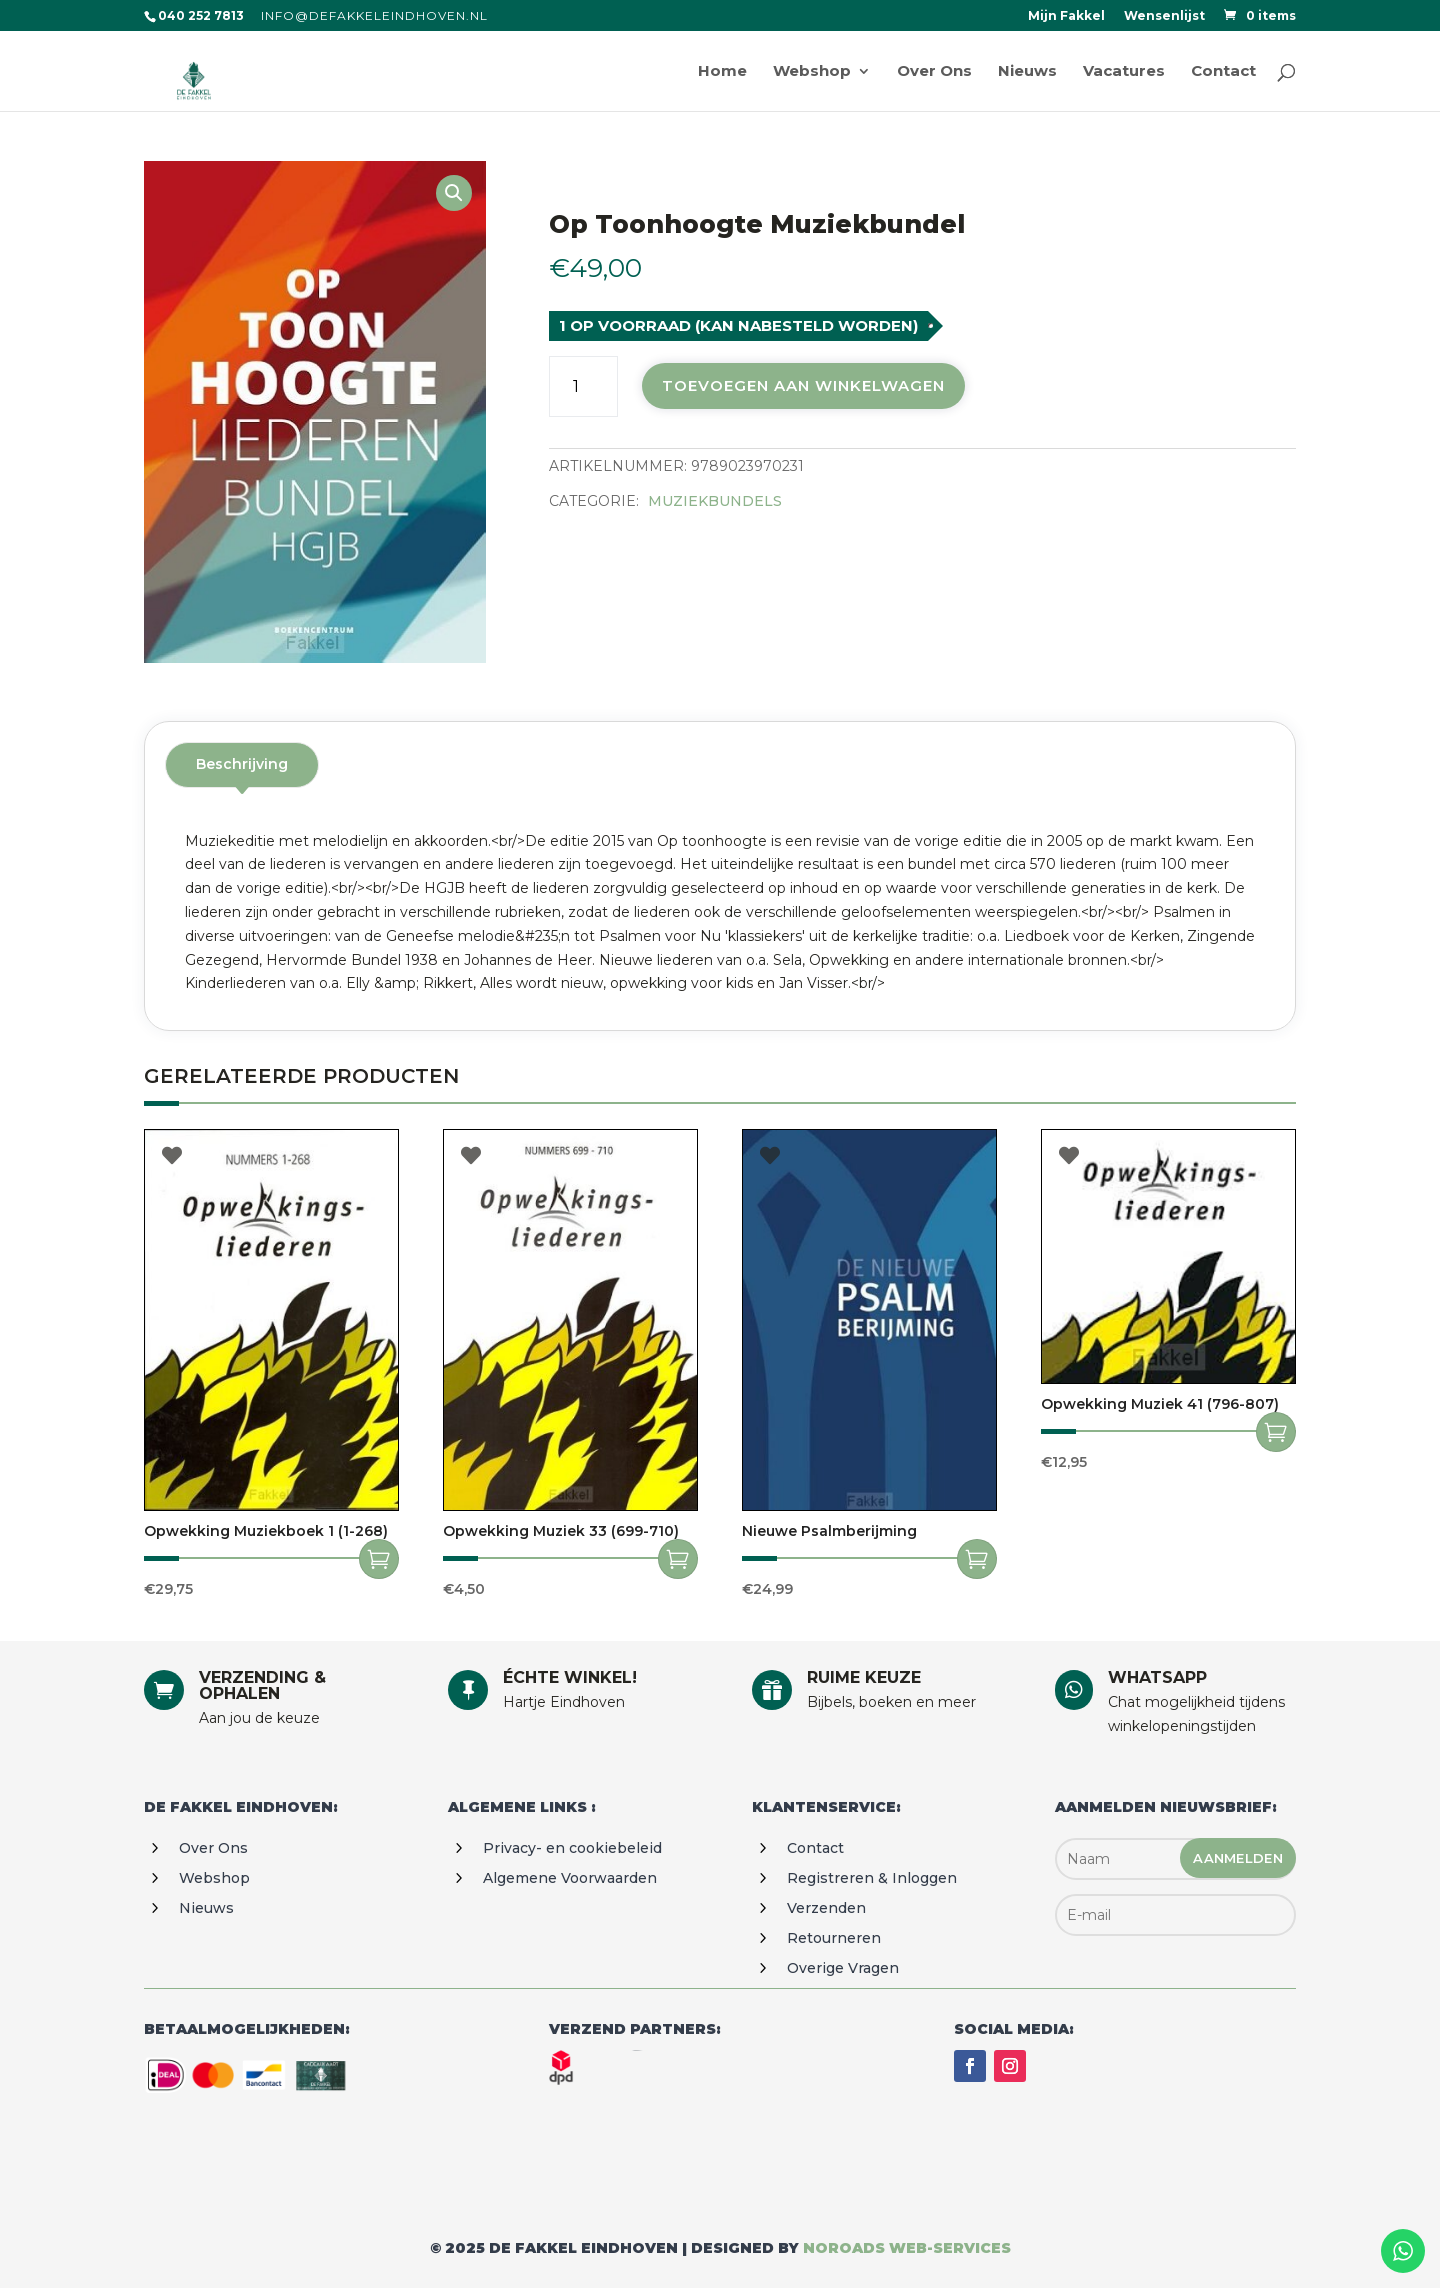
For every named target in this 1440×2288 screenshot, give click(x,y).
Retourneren (834, 1938)
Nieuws (206, 1908)
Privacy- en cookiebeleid (572, 1848)
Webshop (214, 1878)
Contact (815, 1848)
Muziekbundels (715, 501)
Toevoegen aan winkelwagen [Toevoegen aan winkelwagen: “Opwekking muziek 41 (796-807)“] (1276, 1432)
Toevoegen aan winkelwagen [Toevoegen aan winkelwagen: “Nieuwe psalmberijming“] (977, 1559)
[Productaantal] (583, 386)
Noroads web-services (907, 2248)
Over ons (213, 1848)
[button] (454, 193)
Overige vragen (843, 1968)
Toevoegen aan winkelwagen (803, 385)
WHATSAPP (1157, 1677)
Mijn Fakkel (1066, 16)
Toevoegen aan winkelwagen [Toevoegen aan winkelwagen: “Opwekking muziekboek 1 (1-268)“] (379, 1559)
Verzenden (826, 1908)
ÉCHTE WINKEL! (570, 1677)
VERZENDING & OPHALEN (262, 1685)
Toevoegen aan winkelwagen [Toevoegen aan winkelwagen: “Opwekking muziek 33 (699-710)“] (678, 1559)
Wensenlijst (1164, 16)
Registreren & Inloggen (872, 1878)
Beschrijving (242, 764)
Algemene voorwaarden (570, 1878)
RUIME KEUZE (864, 1677)
